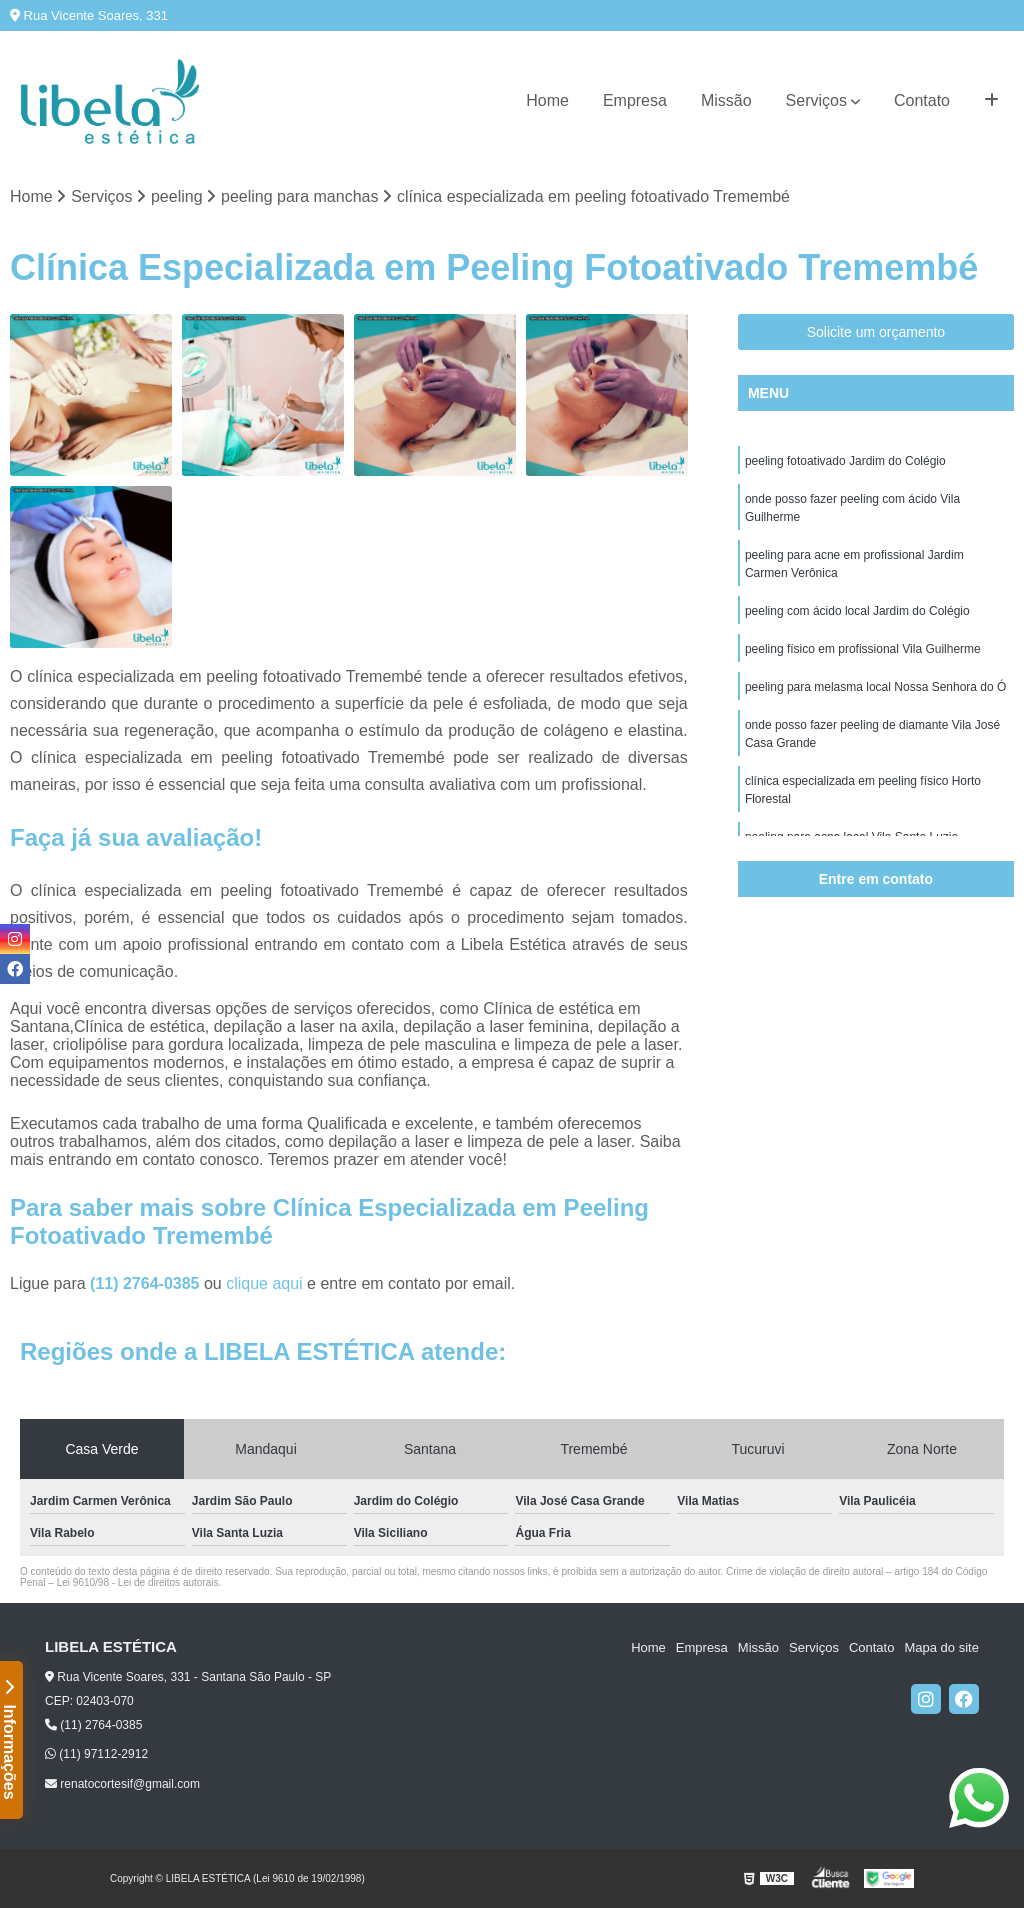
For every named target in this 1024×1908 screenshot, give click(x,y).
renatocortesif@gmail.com (122, 1784)
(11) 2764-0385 (147, 1283)
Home (547, 100)
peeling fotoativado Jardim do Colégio (845, 461)
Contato (922, 100)
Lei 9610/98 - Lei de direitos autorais (138, 1582)
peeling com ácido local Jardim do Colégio (857, 611)
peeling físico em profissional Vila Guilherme (863, 649)
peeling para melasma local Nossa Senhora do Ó (875, 687)
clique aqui (264, 1283)
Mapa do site (941, 1647)
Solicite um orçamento (876, 332)
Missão (726, 100)
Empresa (635, 100)
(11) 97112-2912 (96, 1754)
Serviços (816, 100)
